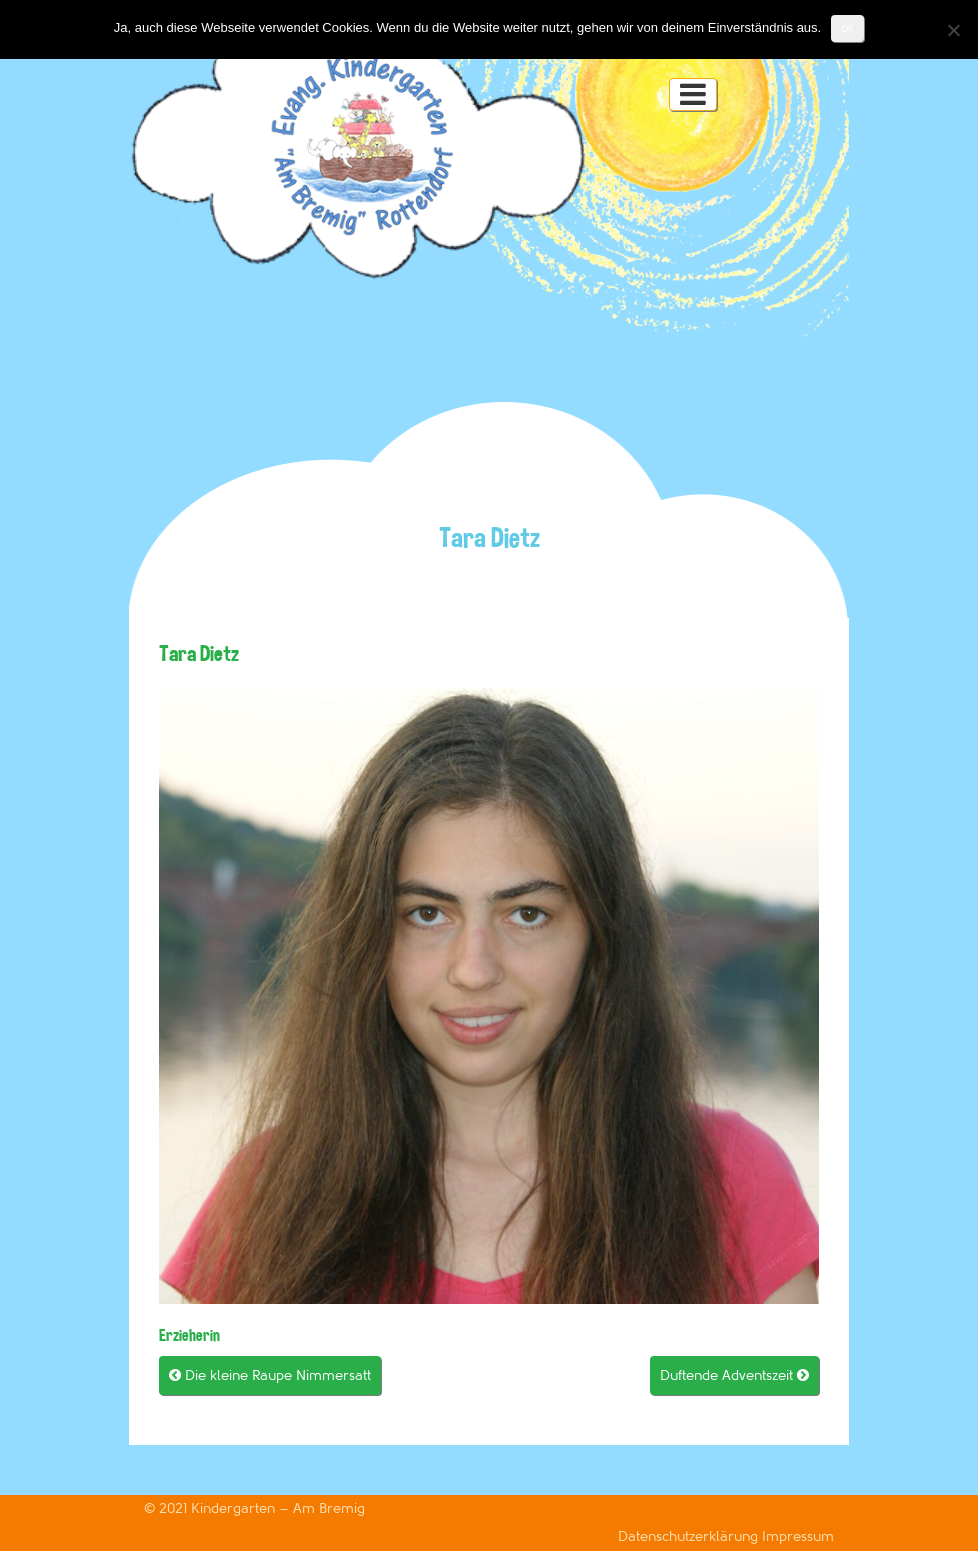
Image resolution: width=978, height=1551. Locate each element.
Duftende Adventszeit (734, 1375)
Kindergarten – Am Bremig (278, 1508)
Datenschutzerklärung (690, 1536)
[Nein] (953, 30)
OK (847, 28)
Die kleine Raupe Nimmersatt (270, 1375)
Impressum (798, 1536)
